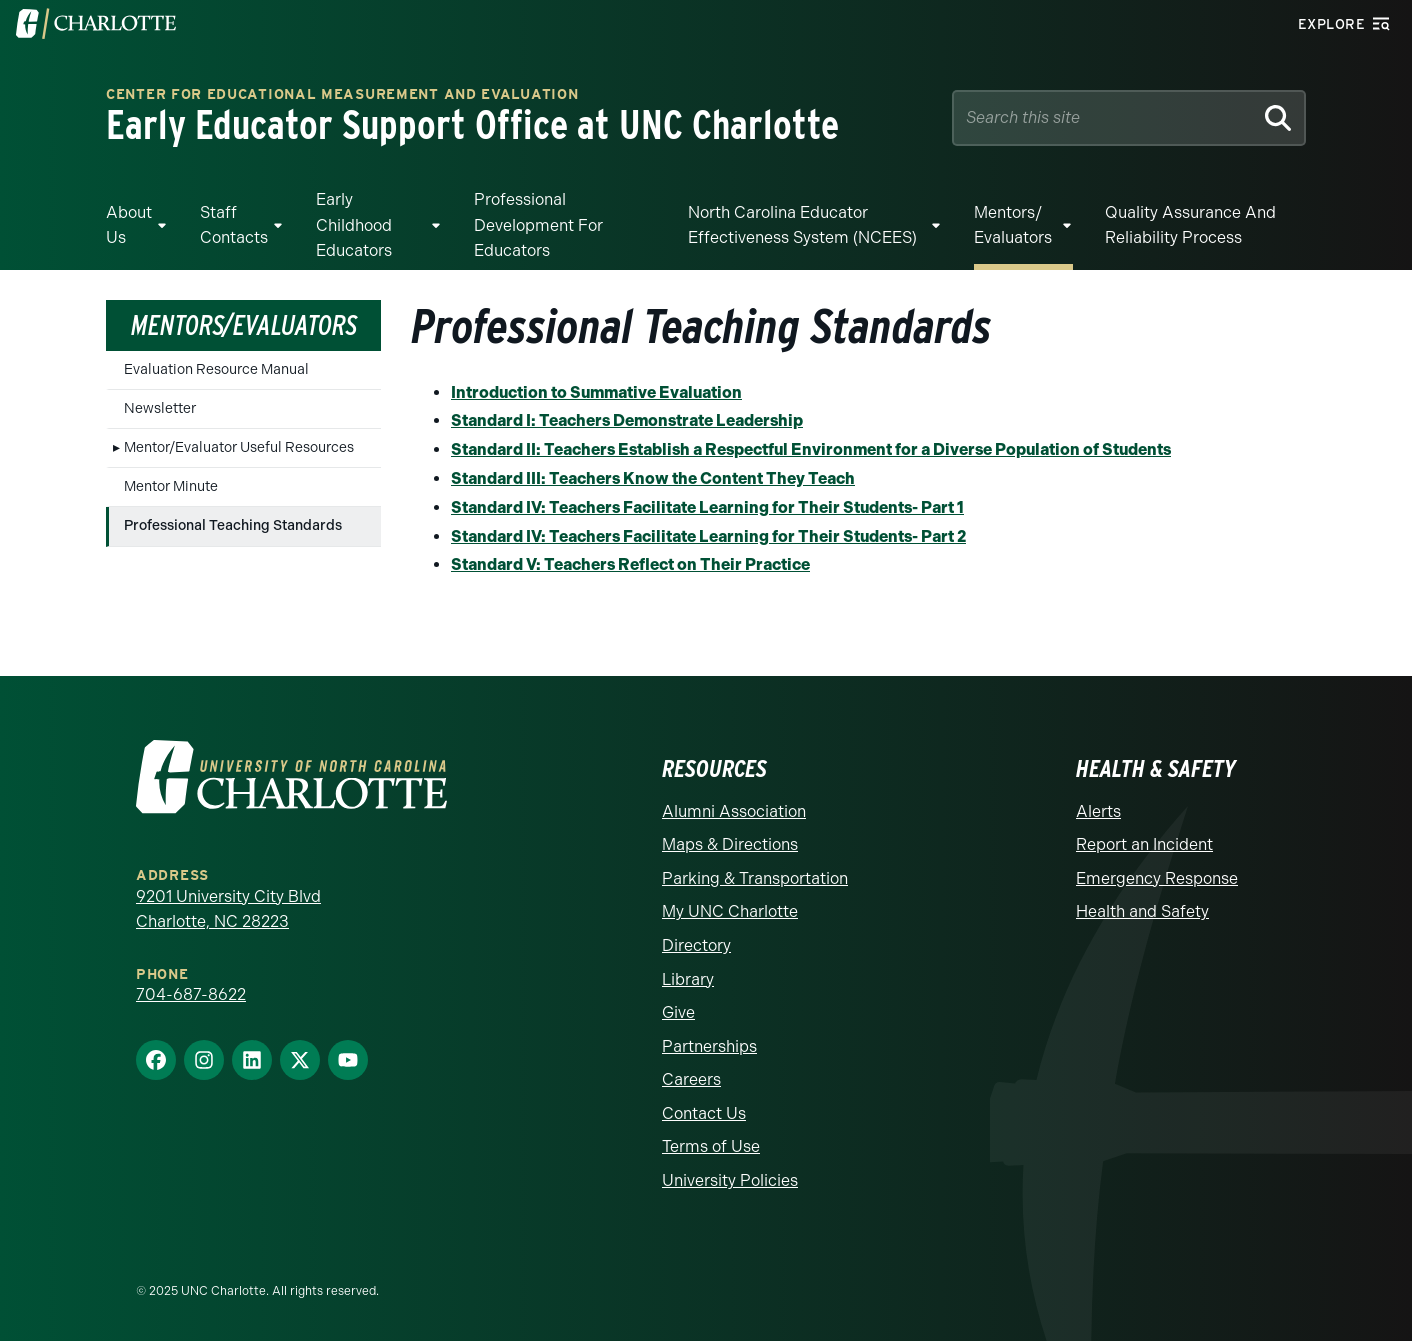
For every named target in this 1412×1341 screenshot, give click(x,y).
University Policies (730, 1180)
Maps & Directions (730, 844)
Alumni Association (734, 811)
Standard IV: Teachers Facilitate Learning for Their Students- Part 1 (707, 507)
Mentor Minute (171, 486)
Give (678, 1012)
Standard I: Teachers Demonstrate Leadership (627, 420)
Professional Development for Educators (538, 225)
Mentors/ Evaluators (1013, 225)
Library (688, 979)
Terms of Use (711, 1146)
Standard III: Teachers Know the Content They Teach (653, 478)
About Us (129, 225)
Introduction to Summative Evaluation (596, 392)
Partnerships (709, 1046)
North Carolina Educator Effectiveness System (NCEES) (802, 225)
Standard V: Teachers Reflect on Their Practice (630, 564)
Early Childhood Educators (354, 225)
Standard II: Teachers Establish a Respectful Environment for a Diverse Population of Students (811, 449)
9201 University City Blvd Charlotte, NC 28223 (228, 909)
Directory (696, 945)
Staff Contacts (234, 225)
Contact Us (704, 1113)
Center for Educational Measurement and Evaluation (342, 95)
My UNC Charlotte (730, 911)
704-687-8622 (191, 994)
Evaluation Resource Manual (216, 369)
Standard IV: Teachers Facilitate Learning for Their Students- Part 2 (708, 536)
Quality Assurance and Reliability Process (1190, 225)
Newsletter (160, 408)
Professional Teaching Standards (233, 525)
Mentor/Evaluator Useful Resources (239, 447)
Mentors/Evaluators (244, 325)
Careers (691, 1079)
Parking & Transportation (755, 878)
